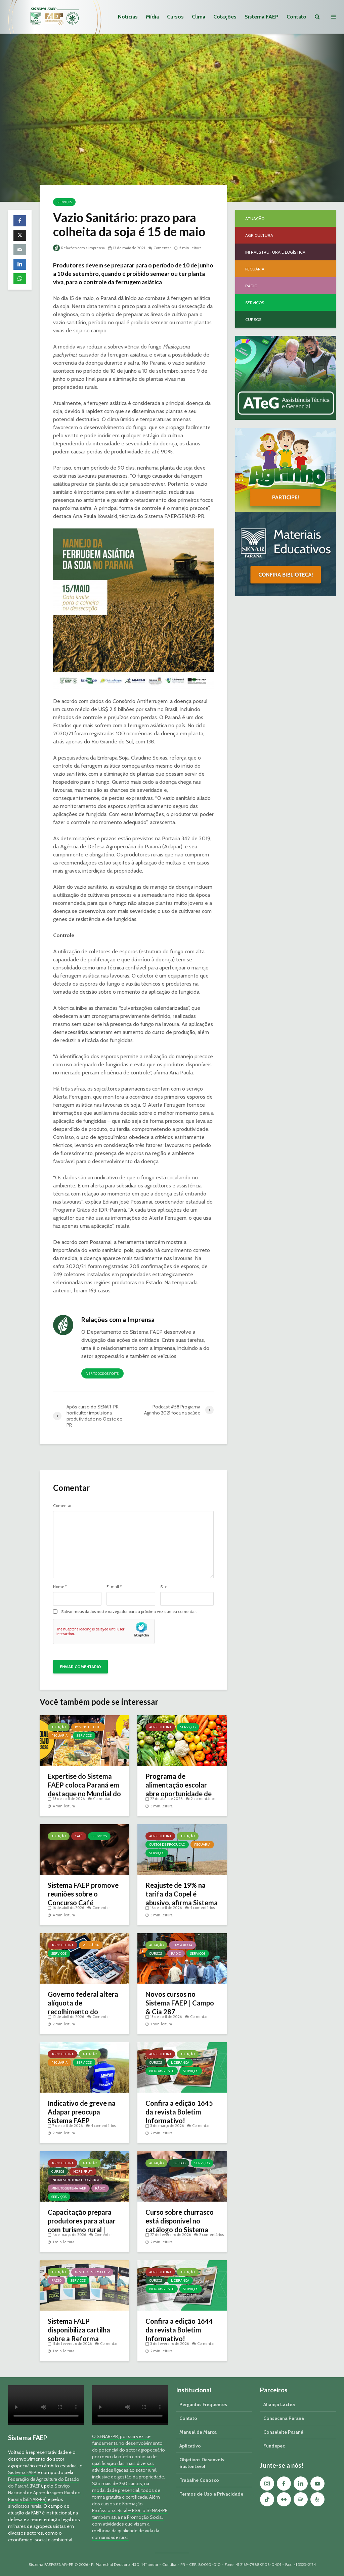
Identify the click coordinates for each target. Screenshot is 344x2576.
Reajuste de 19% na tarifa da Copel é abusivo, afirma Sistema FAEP (181, 1898)
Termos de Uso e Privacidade (211, 2494)
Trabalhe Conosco (199, 2480)
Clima (198, 16)
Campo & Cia (182, 1945)
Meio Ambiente (161, 2071)
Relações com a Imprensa (79, 248)
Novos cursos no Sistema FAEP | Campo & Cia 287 (179, 2003)
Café (79, 1836)
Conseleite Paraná (283, 2432)
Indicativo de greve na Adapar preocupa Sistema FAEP (82, 2112)
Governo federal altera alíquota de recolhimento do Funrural (83, 2007)
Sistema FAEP (261, 16)
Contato (296, 16)
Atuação (58, 1727)
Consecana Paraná (283, 2418)
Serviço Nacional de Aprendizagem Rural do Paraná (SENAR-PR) (44, 2492)
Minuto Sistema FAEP (68, 2188)
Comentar (162, 248)
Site (163, 1587)
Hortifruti (83, 2171)
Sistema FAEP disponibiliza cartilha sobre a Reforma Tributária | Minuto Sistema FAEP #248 (79, 2338)
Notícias (128, 16)
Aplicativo (190, 2446)
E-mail (114, 1587)
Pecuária (59, 1735)
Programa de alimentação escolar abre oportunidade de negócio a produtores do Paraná (178, 1793)
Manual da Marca (198, 2432)
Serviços (64, 202)
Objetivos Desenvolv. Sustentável (202, 2463)
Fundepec (274, 2446)
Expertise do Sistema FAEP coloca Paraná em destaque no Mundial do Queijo (84, 1789)
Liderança (180, 2062)
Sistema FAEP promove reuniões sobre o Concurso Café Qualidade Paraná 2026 (84, 1898)
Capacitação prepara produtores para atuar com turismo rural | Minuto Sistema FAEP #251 (82, 2229)
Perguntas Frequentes (203, 2404)
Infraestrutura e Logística (75, 2180)
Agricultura (160, 1727)
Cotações (224, 16)
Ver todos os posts (102, 1373)
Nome (60, 1587)
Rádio (176, 1953)
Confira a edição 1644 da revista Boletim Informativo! (179, 2330)
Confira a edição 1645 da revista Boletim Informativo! (179, 2112)
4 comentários (202, 1907)
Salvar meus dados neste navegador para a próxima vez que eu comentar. (129, 1612)
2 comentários (203, 1798)
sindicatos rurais (24, 2506)
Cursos (175, 16)
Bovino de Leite (88, 1727)
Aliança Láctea (279, 2404)
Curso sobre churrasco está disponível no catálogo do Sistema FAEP (179, 2225)
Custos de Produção (167, 1844)
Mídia (152, 16)
